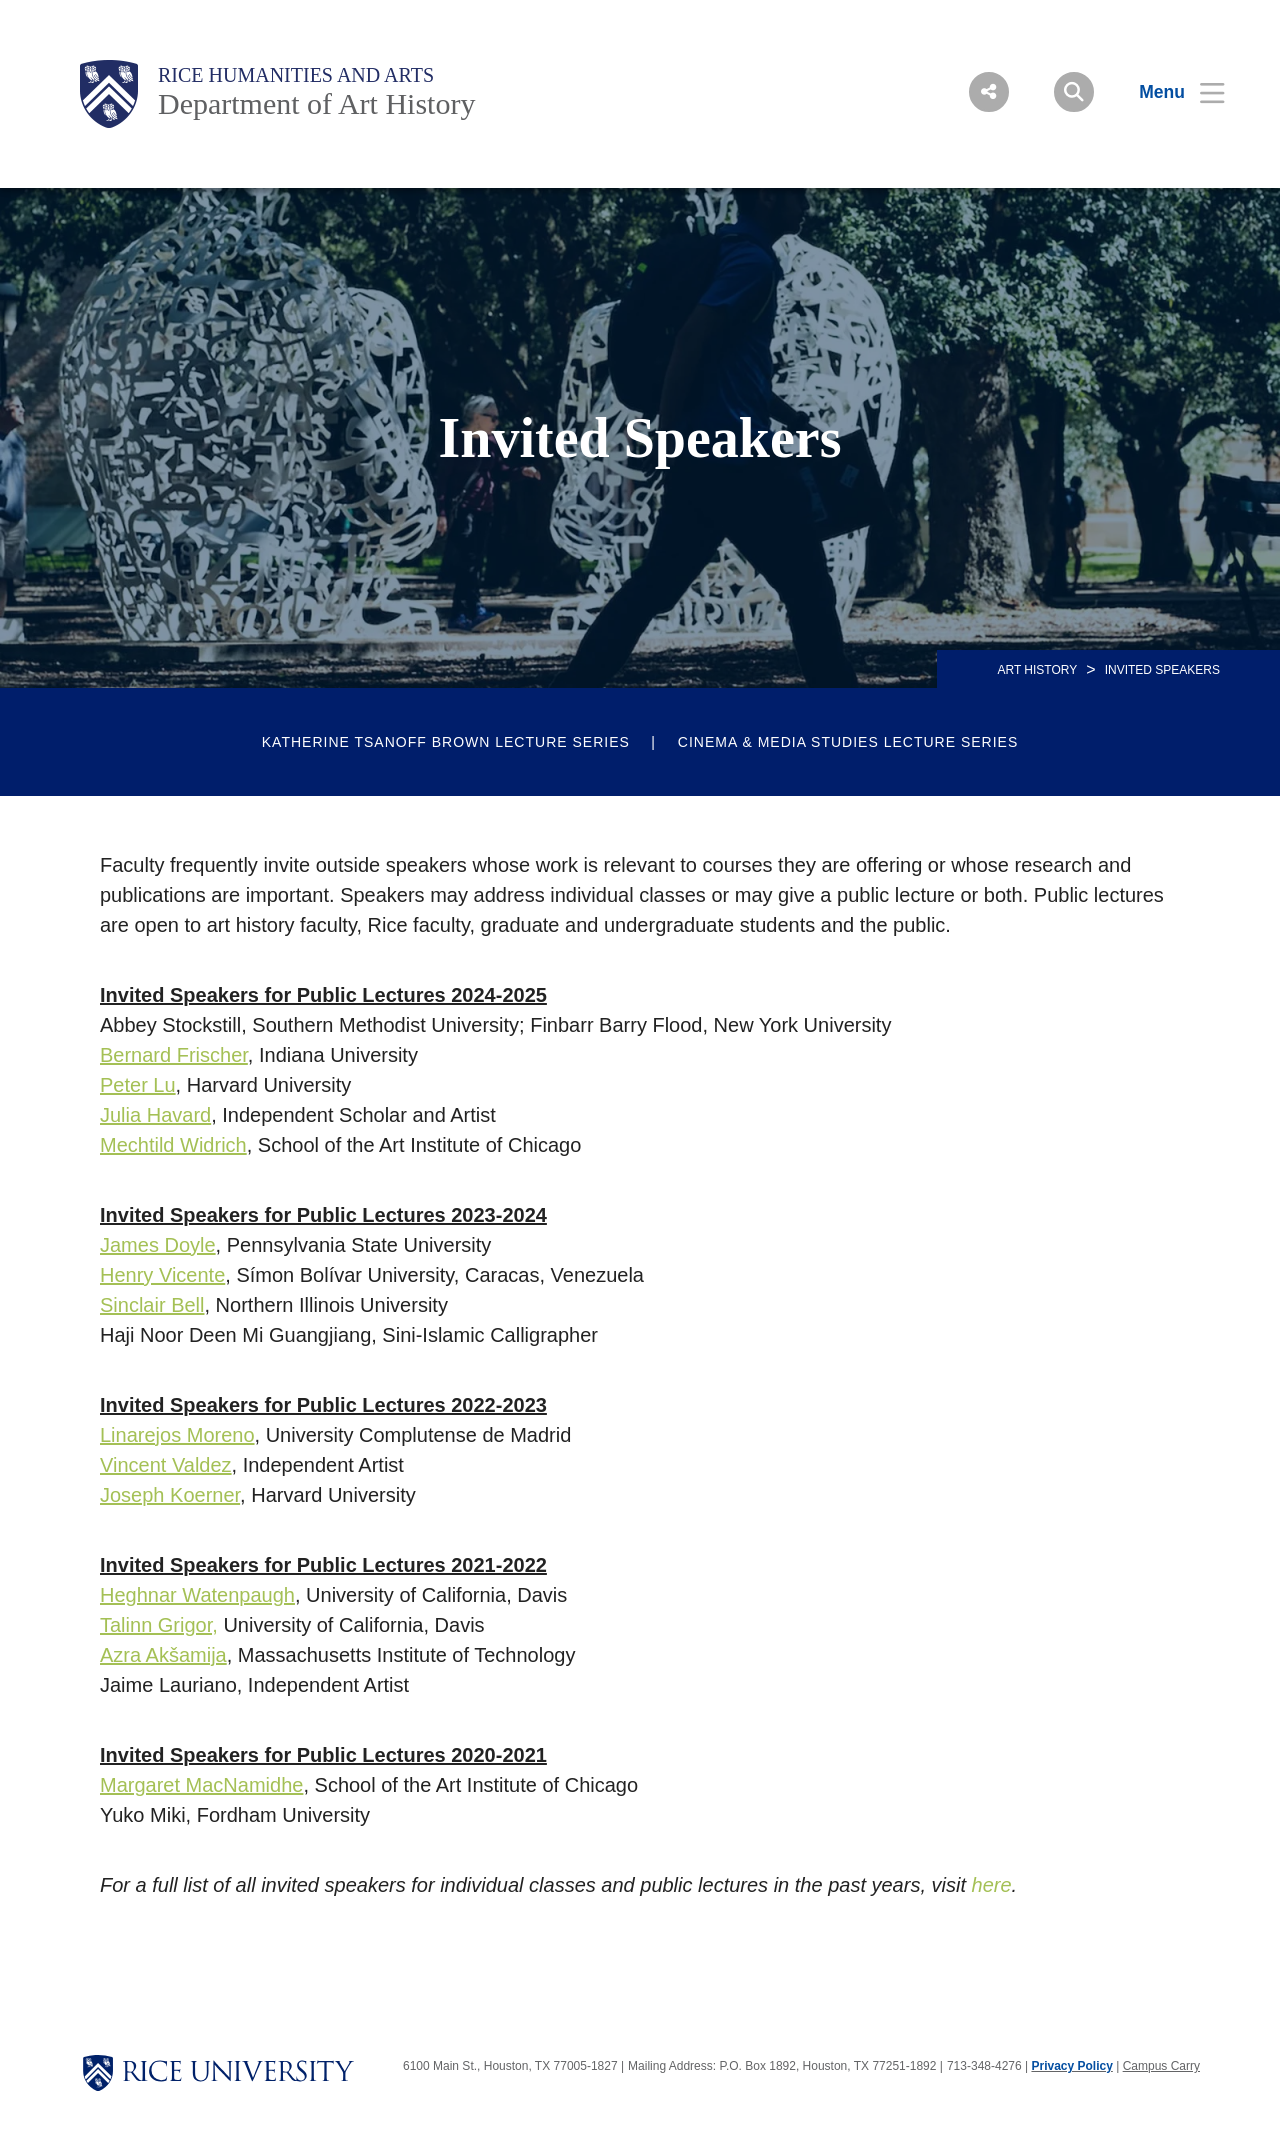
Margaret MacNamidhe (201, 1785)
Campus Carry (1161, 2066)
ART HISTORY (1037, 670)
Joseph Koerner (170, 1495)
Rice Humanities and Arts (296, 75)
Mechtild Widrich (173, 1145)
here (992, 1885)
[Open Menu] (1169, 92)
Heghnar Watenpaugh (197, 1595)
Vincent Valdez (166, 1465)
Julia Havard (155, 1115)
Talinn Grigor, (159, 1625)
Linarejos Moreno (177, 1435)
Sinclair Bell (152, 1305)
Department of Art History (316, 103)
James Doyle (158, 1245)
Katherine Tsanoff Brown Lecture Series (446, 742)
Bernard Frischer (174, 1055)
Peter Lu (138, 1085)
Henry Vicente (162, 1275)
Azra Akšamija (163, 1655)
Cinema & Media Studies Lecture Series (848, 742)
